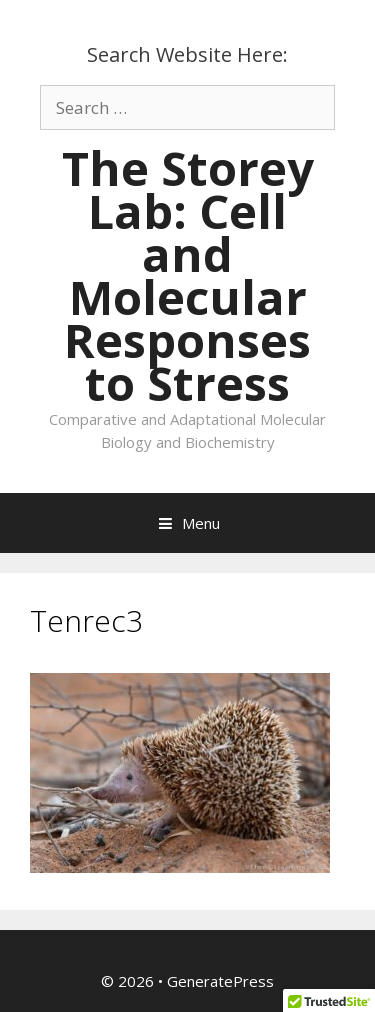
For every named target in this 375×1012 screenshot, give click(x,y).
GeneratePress (220, 981)
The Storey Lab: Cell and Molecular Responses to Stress (188, 275)
